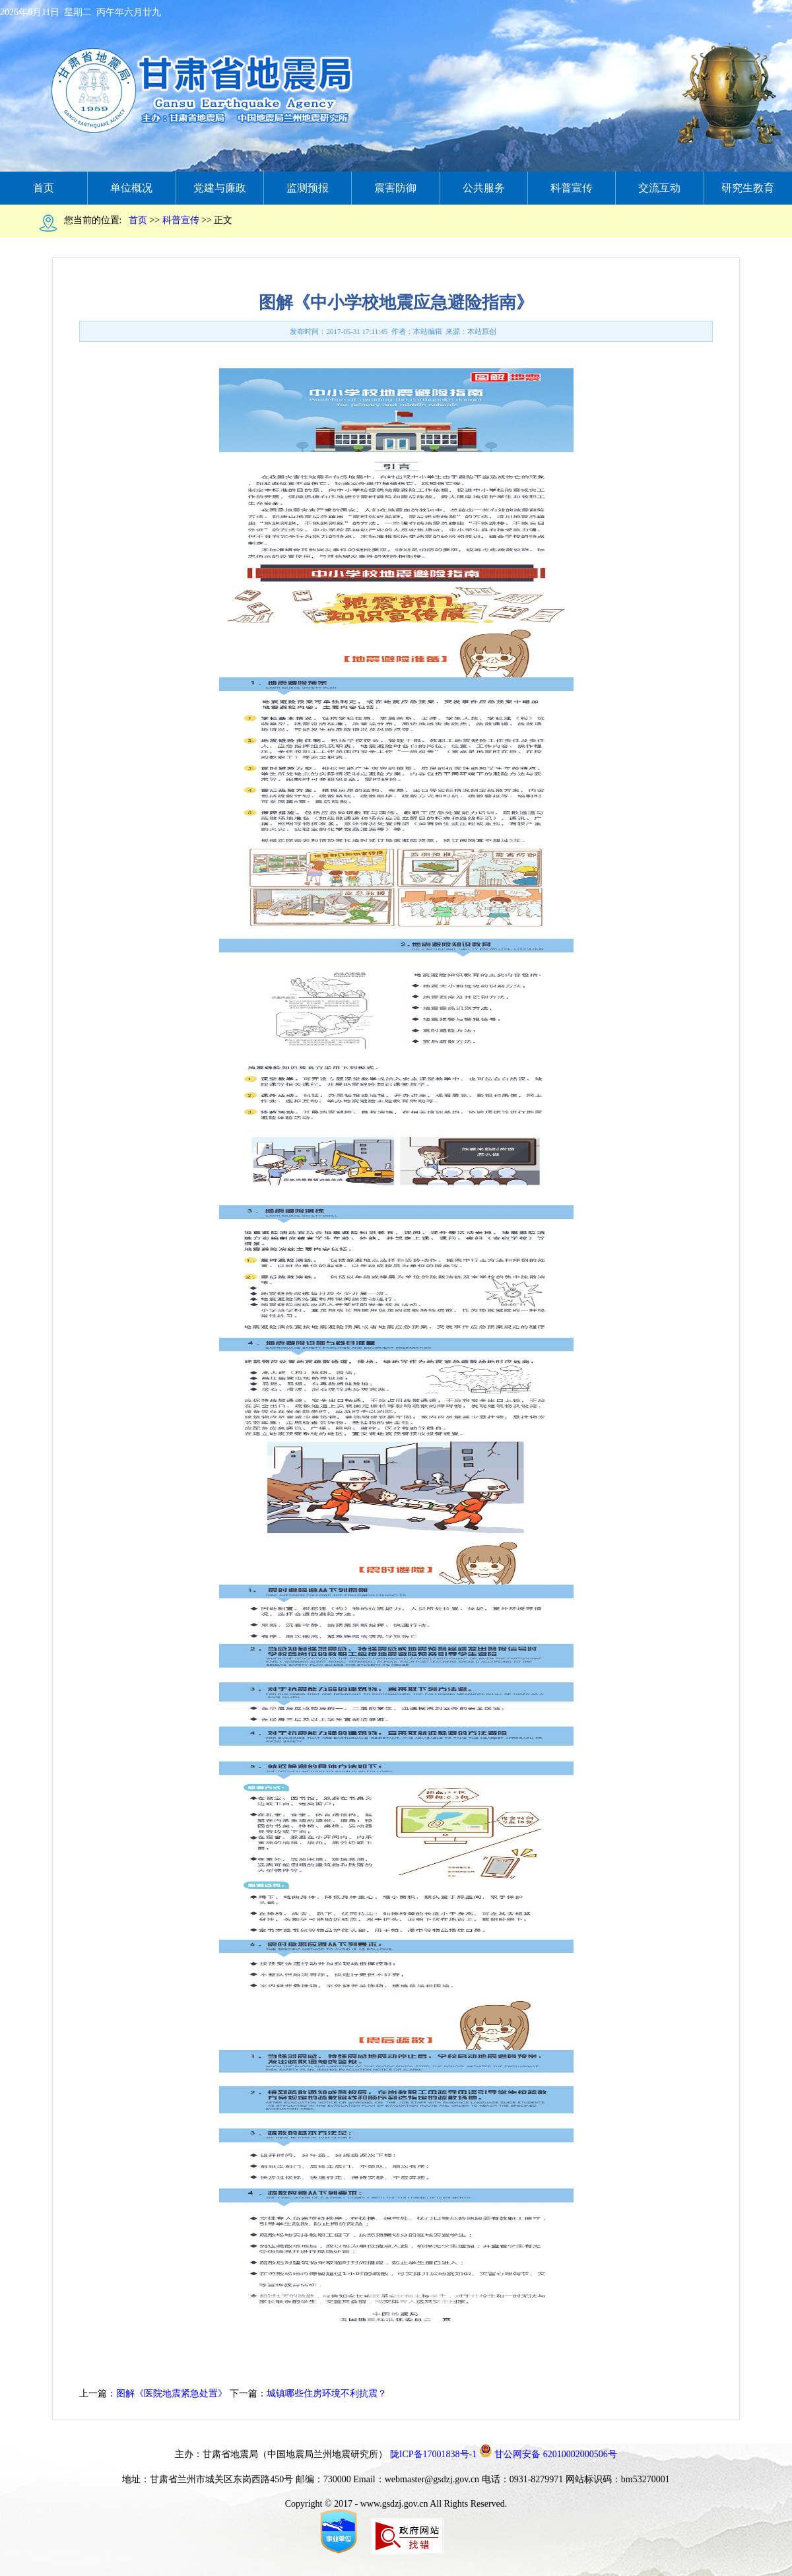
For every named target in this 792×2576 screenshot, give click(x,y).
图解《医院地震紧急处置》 (171, 2393)
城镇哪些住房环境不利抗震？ (327, 2393)
